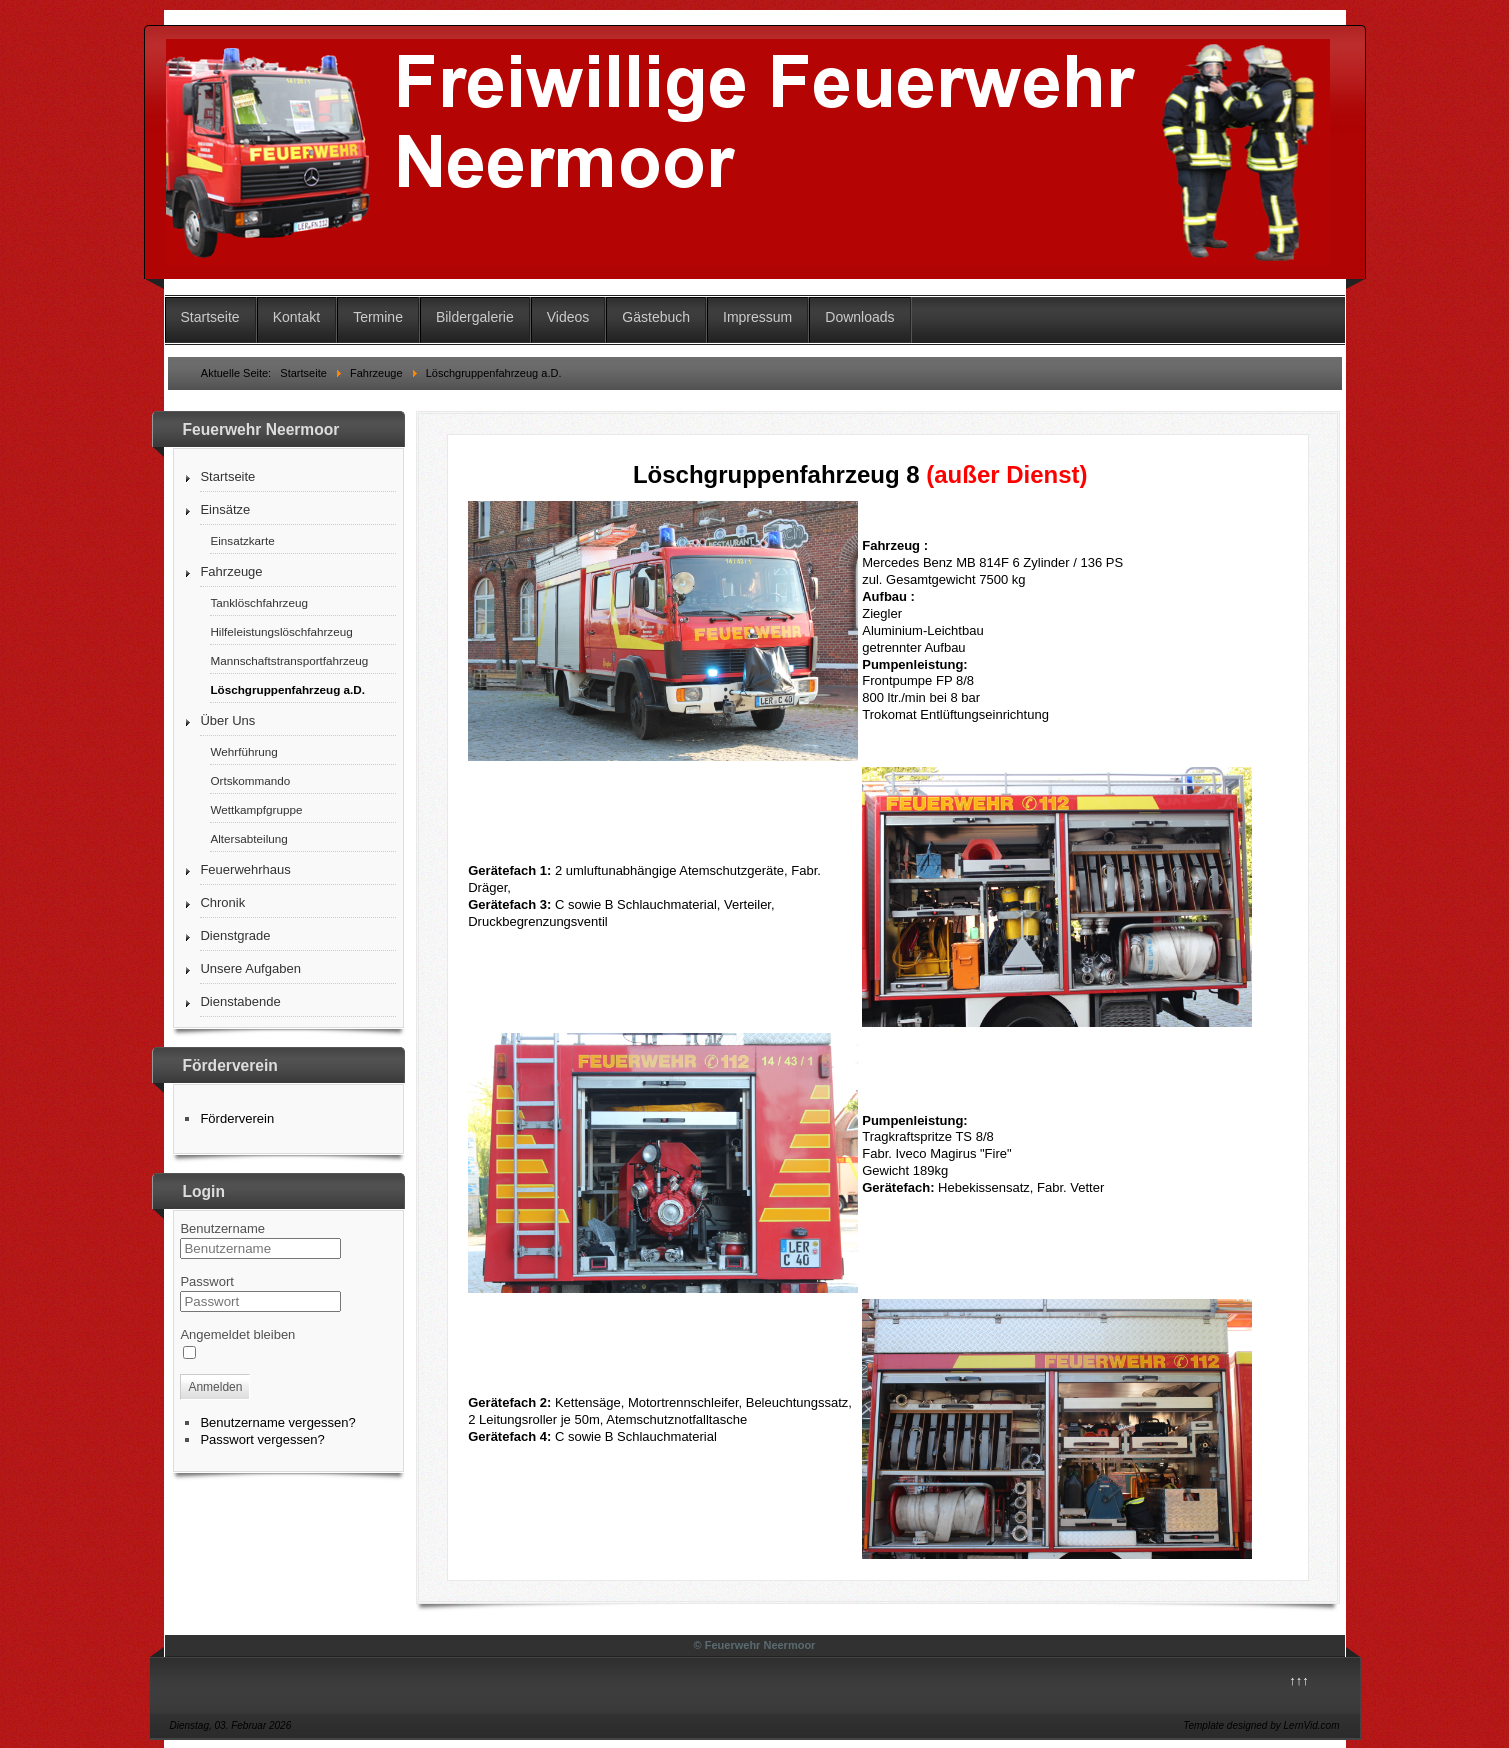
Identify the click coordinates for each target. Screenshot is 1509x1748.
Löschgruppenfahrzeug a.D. (287, 689)
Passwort (206, 1281)
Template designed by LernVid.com (1261, 1725)
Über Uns (227, 720)
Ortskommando (250, 780)
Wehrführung (243, 751)
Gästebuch (656, 317)
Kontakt (296, 317)
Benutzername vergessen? (277, 1422)
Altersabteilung (248, 838)
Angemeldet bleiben (237, 1334)
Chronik (222, 902)
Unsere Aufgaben (250, 968)
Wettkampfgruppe (256, 809)
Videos (568, 317)
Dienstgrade (235, 935)
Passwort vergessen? (262, 1439)
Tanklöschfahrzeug (258, 602)
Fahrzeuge (231, 571)
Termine (378, 317)
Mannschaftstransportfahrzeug (289, 660)
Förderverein (237, 1118)
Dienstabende (240, 1001)
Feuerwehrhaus (245, 869)
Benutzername (222, 1228)
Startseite (210, 317)
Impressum (757, 317)
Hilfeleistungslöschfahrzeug (281, 631)
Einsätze (225, 509)
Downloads (859, 317)
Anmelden (215, 1387)
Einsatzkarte (242, 540)
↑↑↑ (1299, 1680)
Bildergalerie (475, 317)
